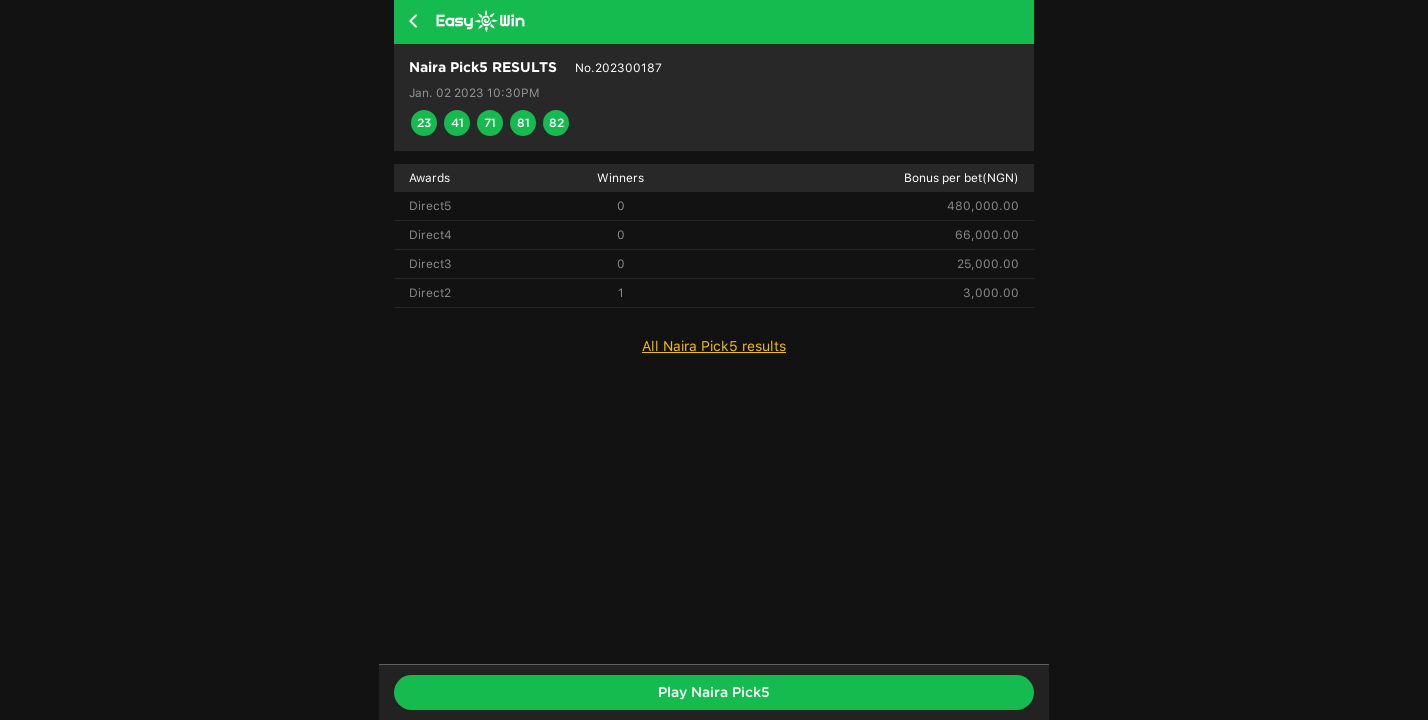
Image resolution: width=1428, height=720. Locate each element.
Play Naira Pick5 (714, 692)
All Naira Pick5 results (714, 346)
